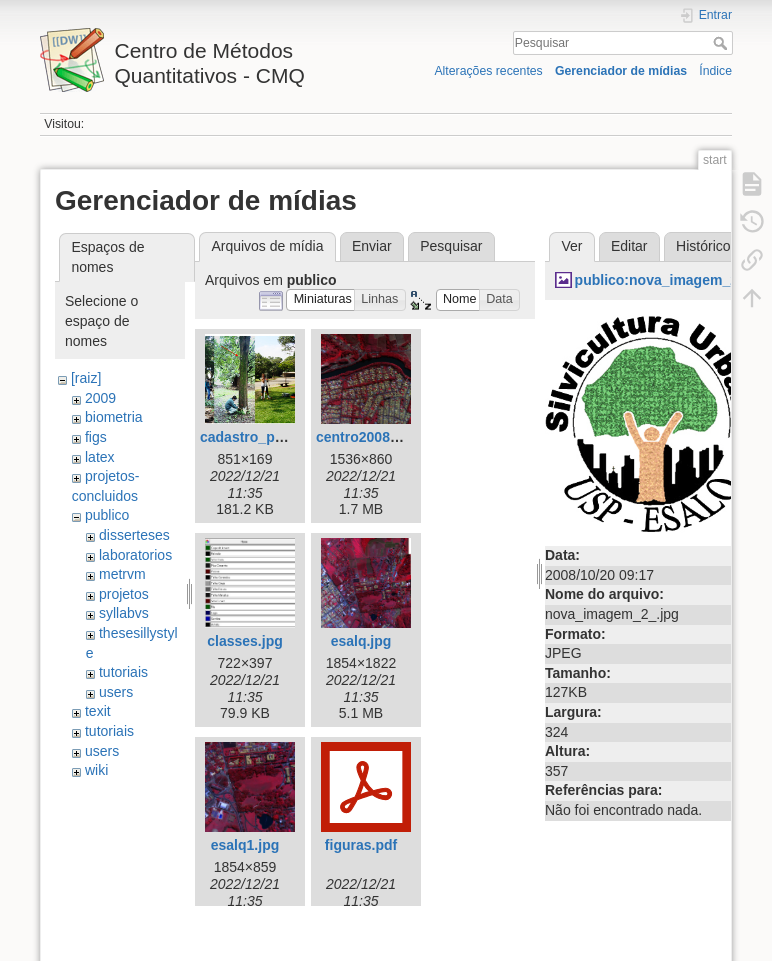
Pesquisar (722, 43)
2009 (100, 398)
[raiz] (86, 378)
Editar (629, 246)
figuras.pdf (361, 845)
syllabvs (124, 613)
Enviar (372, 246)
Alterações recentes (488, 71)
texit (98, 711)
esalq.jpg (361, 641)
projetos (124, 594)
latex (100, 457)
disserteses (134, 535)
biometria (114, 417)
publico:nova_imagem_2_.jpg (673, 280)
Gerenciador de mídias (621, 71)
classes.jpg (245, 641)
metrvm (122, 574)
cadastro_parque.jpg (269, 437)
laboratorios (135, 555)
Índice (715, 71)
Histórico (703, 246)
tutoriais (123, 672)
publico (107, 515)
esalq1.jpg (245, 845)
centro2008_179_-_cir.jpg (399, 437)
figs (96, 437)
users (116, 692)
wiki (96, 770)
